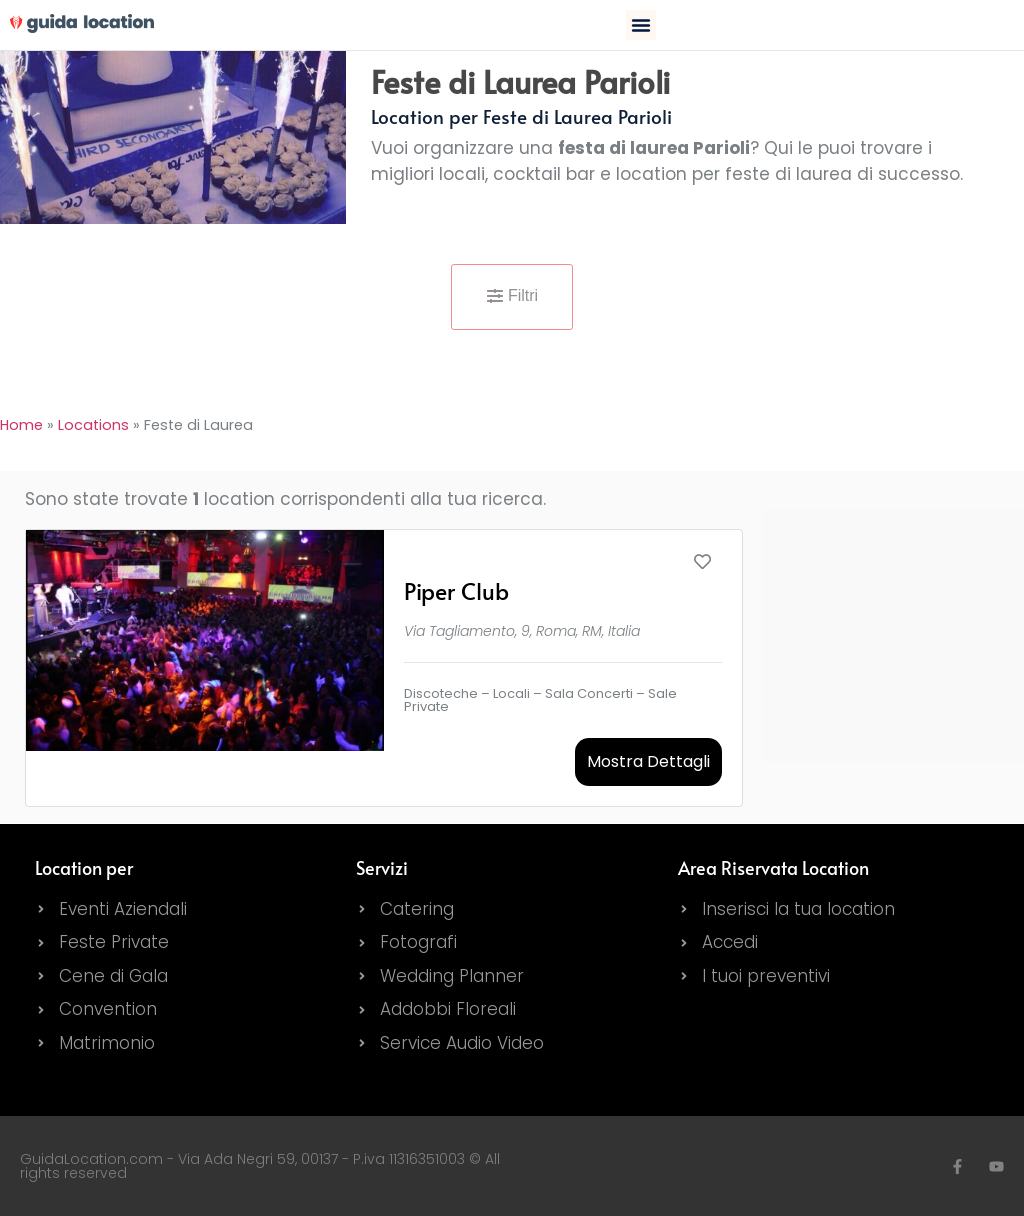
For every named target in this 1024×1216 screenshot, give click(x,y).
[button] (641, 25)
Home (21, 425)
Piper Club (456, 590)
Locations (93, 425)
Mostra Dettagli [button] (648, 761)
